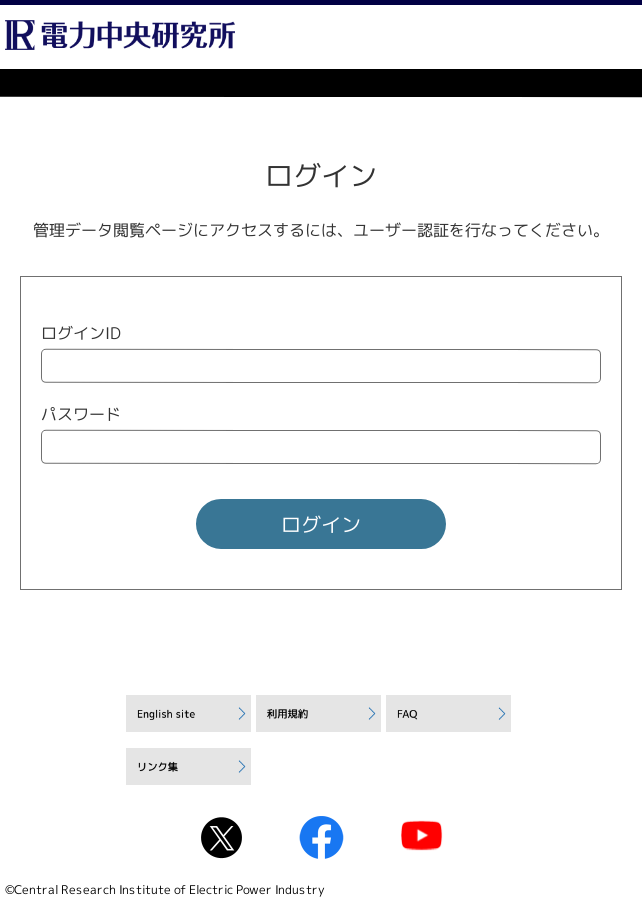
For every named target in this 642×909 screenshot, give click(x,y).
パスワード (81, 414)
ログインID (81, 333)
